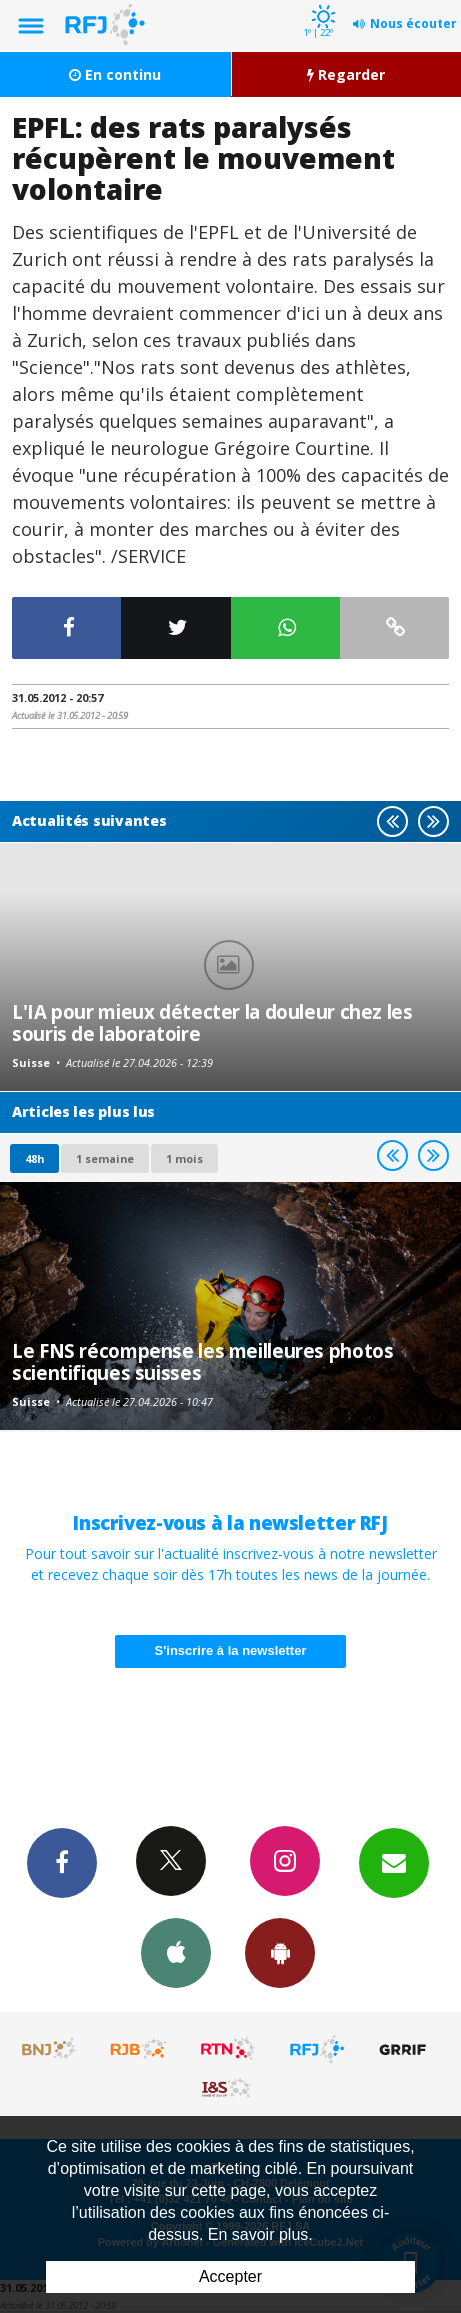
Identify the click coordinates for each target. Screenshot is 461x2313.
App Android (280, 1952)
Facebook (62, 1862)
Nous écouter (413, 23)
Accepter (230, 2276)
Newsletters (394, 1862)
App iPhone (176, 1952)
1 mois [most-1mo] (184, 1158)
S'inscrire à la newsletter (231, 1650)
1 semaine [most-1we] (105, 1158)
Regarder (346, 74)
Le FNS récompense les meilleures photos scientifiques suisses (202, 1361)
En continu (115, 74)
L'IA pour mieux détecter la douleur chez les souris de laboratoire (212, 1022)
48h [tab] (34, 1158)
